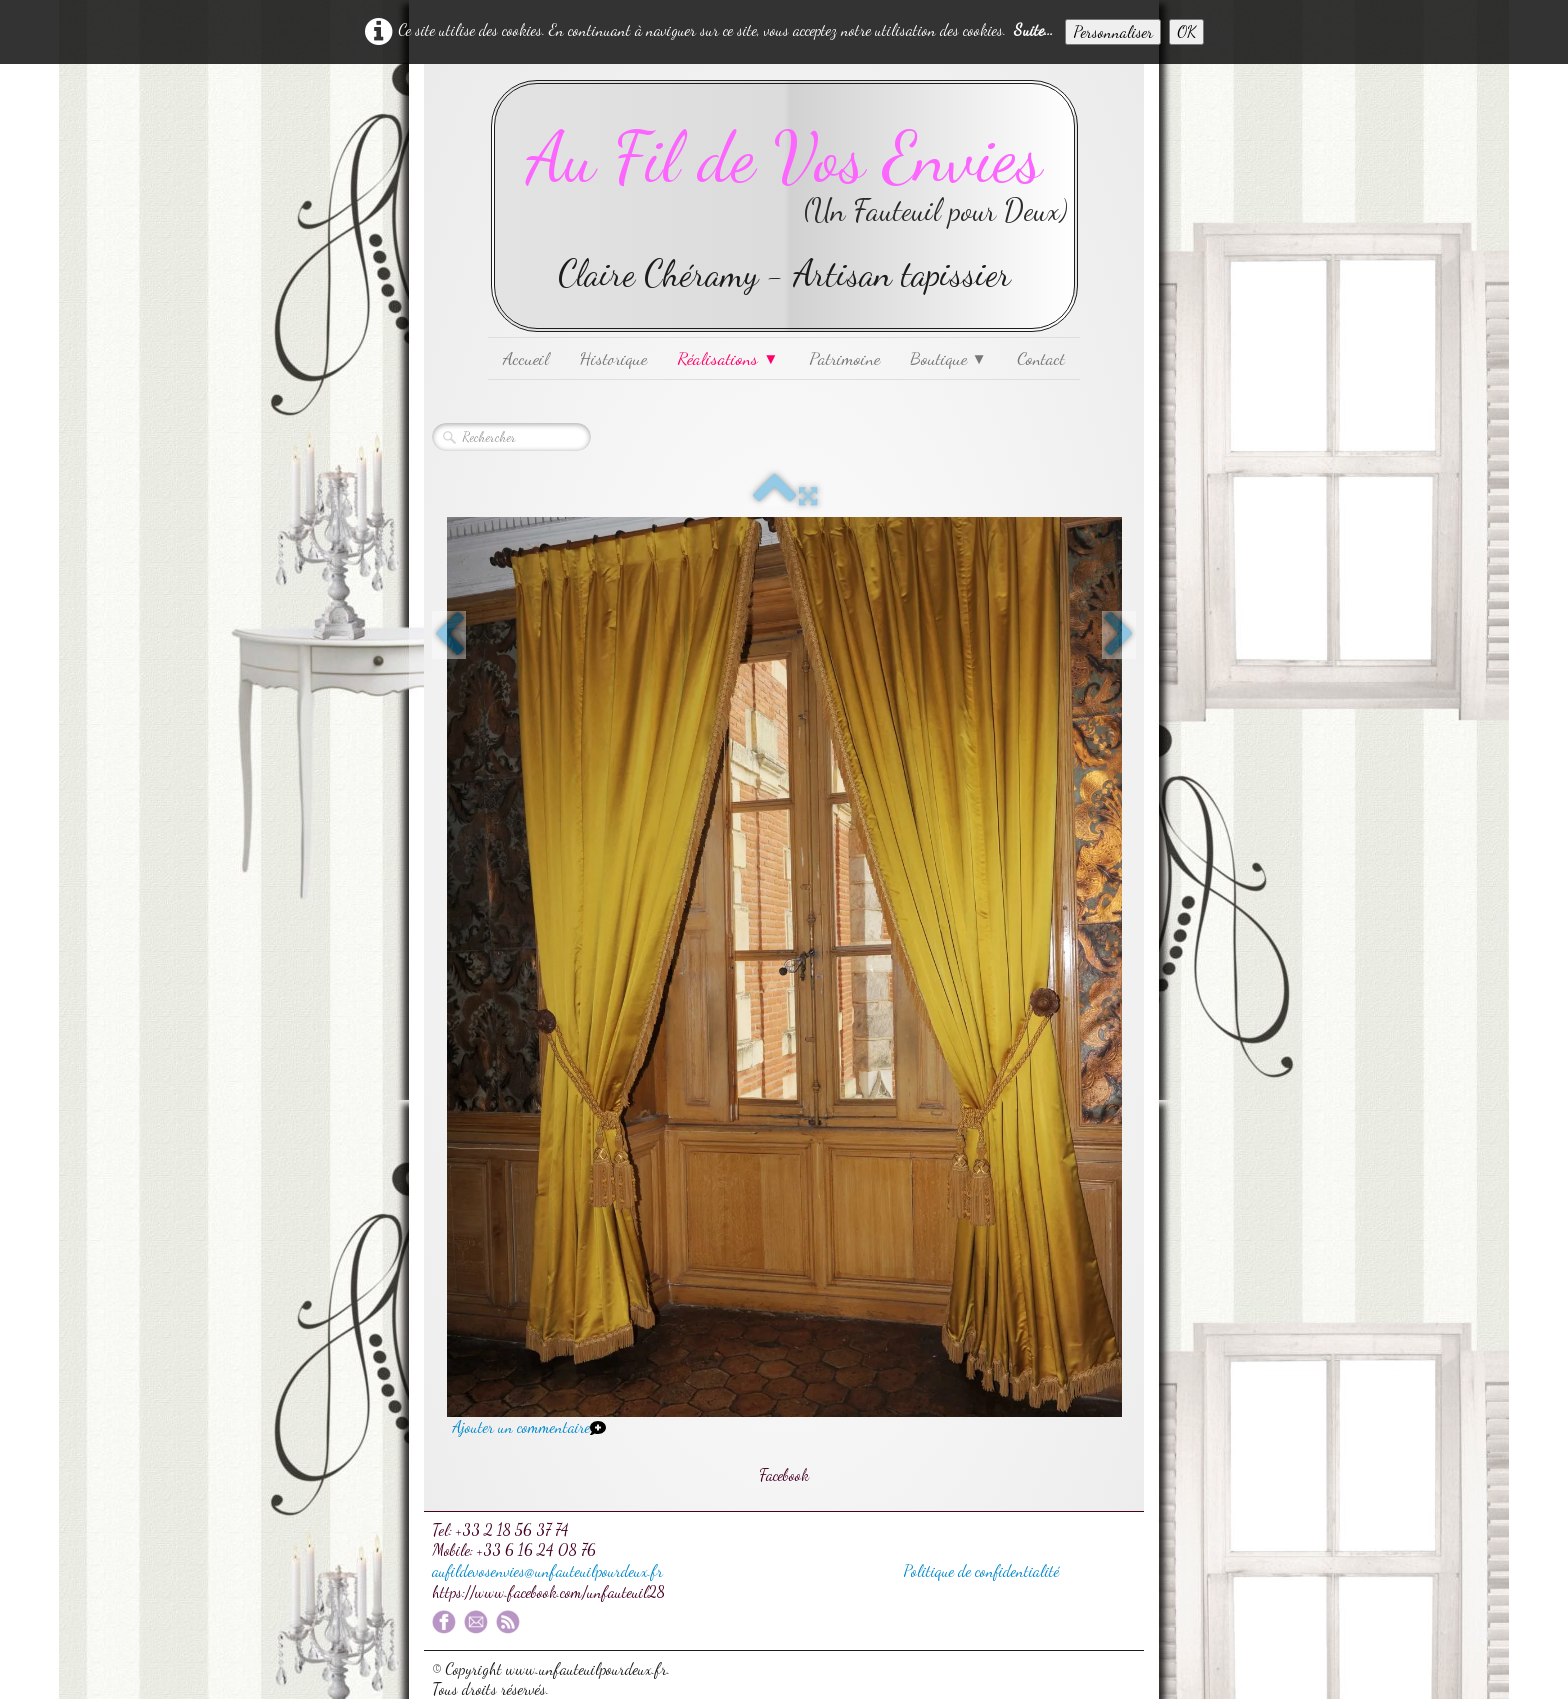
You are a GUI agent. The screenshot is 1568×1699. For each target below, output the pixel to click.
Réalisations (727, 358)
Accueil (526, 358)
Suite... (1033, 29)
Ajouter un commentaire (521, 1426)
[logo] (784, 206)
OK (1186, 31)
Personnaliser (1113, 31)
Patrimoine (844, 358)
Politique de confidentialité (981, 1570)
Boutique (948, 358)
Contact (1041, 358)
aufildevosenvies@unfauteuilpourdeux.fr (547, 1570)
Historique (613, 358)
